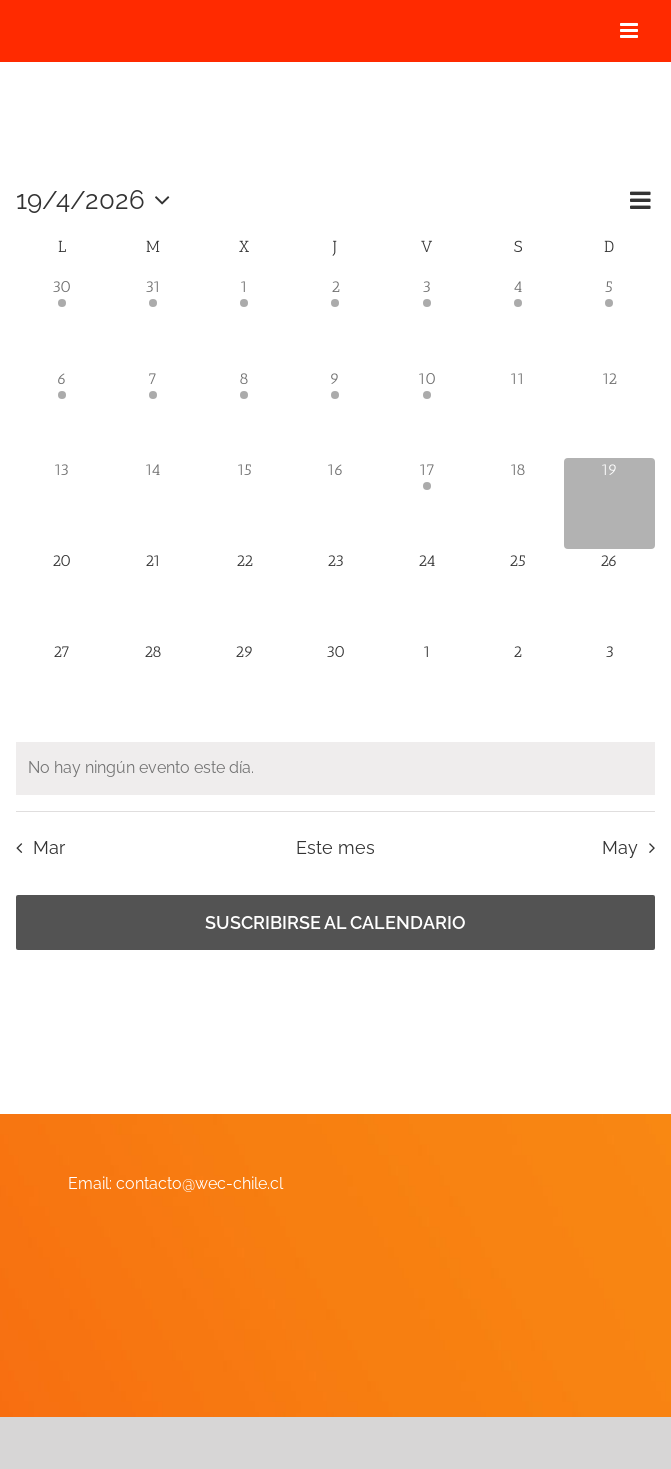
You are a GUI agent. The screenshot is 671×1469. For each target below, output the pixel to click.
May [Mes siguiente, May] (620, 847)
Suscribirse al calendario (335, 922)
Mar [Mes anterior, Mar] (49, 847)
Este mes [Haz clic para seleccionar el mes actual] (335, 847)
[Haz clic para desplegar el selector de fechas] (98, 200)
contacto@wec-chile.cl (199, 1183)
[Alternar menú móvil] (630, 30)
